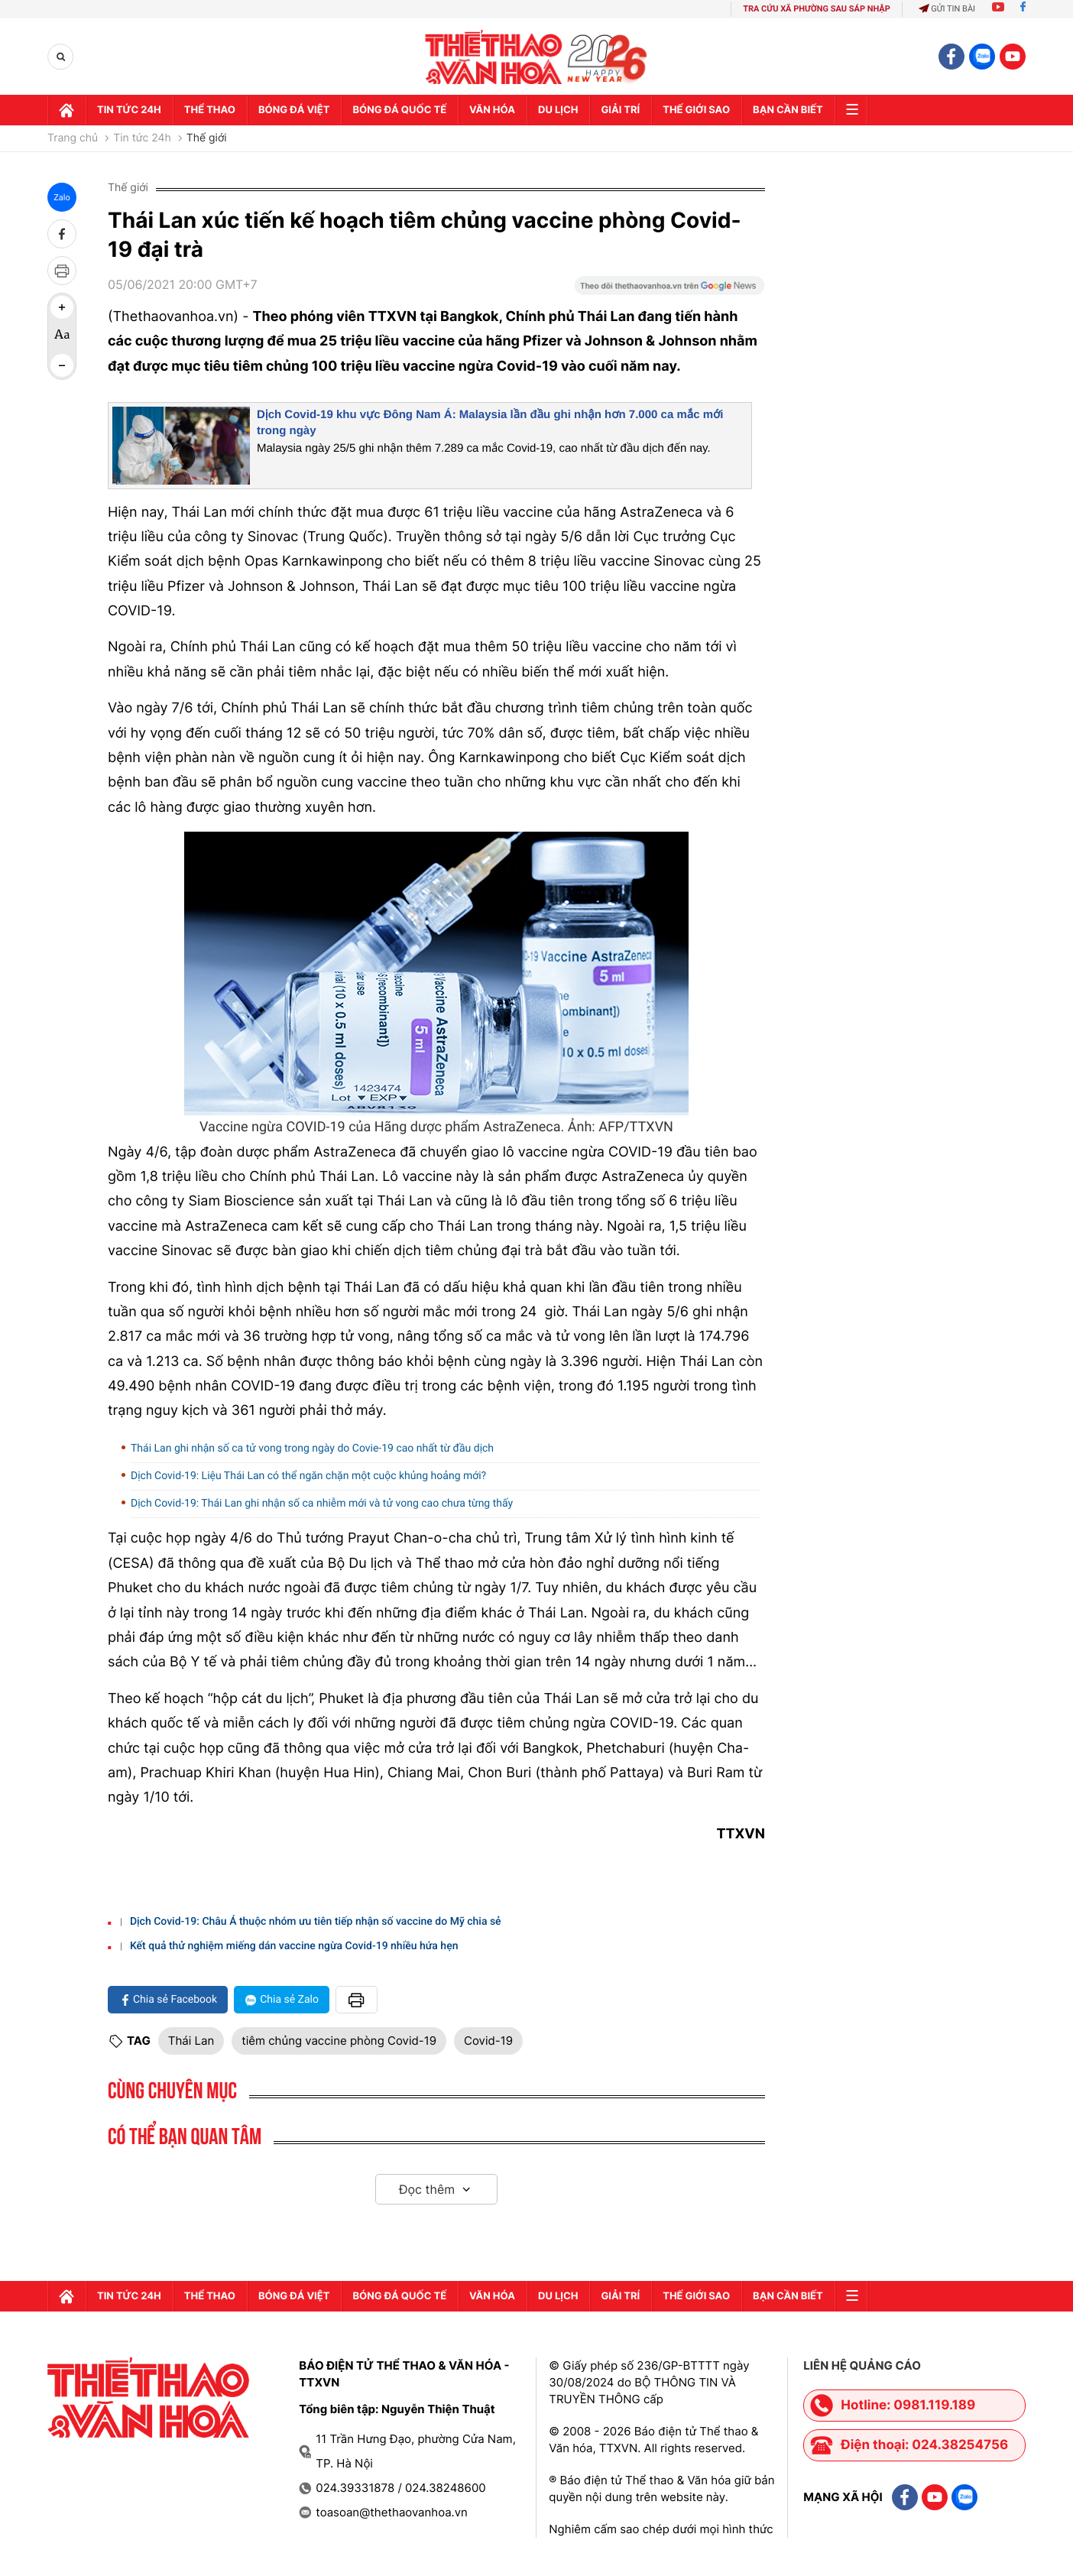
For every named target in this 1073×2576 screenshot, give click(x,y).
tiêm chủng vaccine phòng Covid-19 (339, 2040)
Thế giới (206, 138)
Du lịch (558, 110)
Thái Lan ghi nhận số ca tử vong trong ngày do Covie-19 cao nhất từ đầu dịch (312, 1448)
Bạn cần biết (788, 110)
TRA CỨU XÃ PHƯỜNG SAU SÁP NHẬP (816, 9)
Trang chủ (72, 138)
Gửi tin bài (947, 9)
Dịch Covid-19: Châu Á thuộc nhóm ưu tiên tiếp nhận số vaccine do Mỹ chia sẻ (315, 1922)
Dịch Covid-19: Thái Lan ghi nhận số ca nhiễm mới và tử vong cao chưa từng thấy (322, 1503)
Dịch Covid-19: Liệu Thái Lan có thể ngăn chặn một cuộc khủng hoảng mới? (308, 1476)
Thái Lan (191, 2040)
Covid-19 (488, 2040)
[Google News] (669, 290)
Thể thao (209, 110)
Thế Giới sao (696, 110)
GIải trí (620, 110)
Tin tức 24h (129, 110)
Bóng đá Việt (293, 110)
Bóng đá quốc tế (399, 110)
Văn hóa (492, 110)
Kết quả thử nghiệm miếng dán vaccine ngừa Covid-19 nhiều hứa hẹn (294, 1946)
